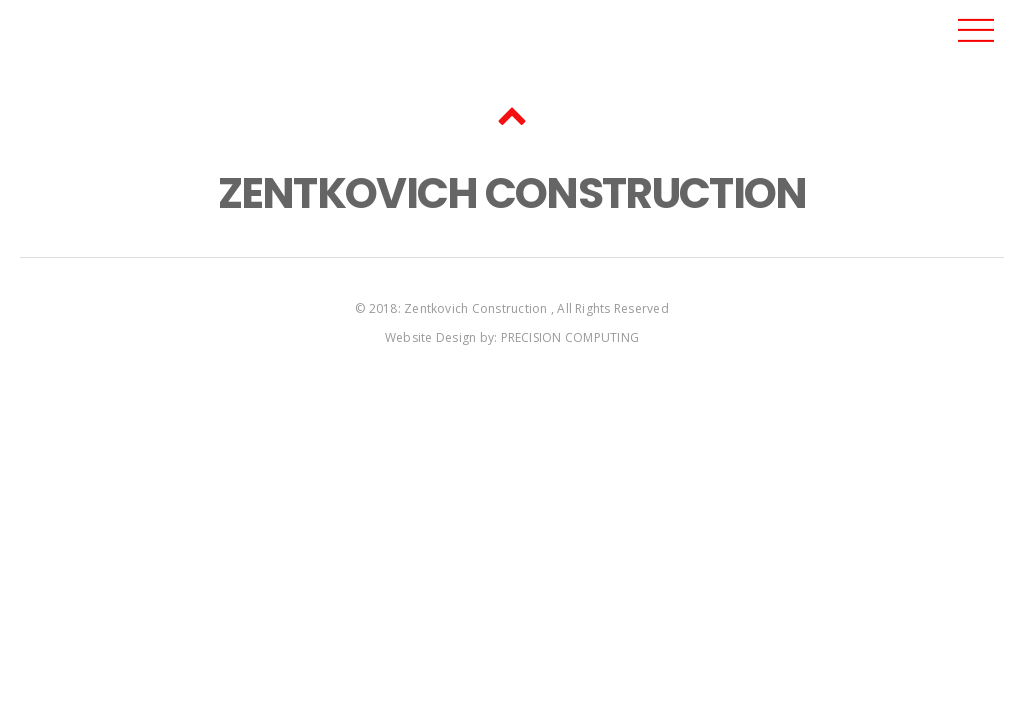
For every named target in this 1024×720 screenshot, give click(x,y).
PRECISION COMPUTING (570, 337)
